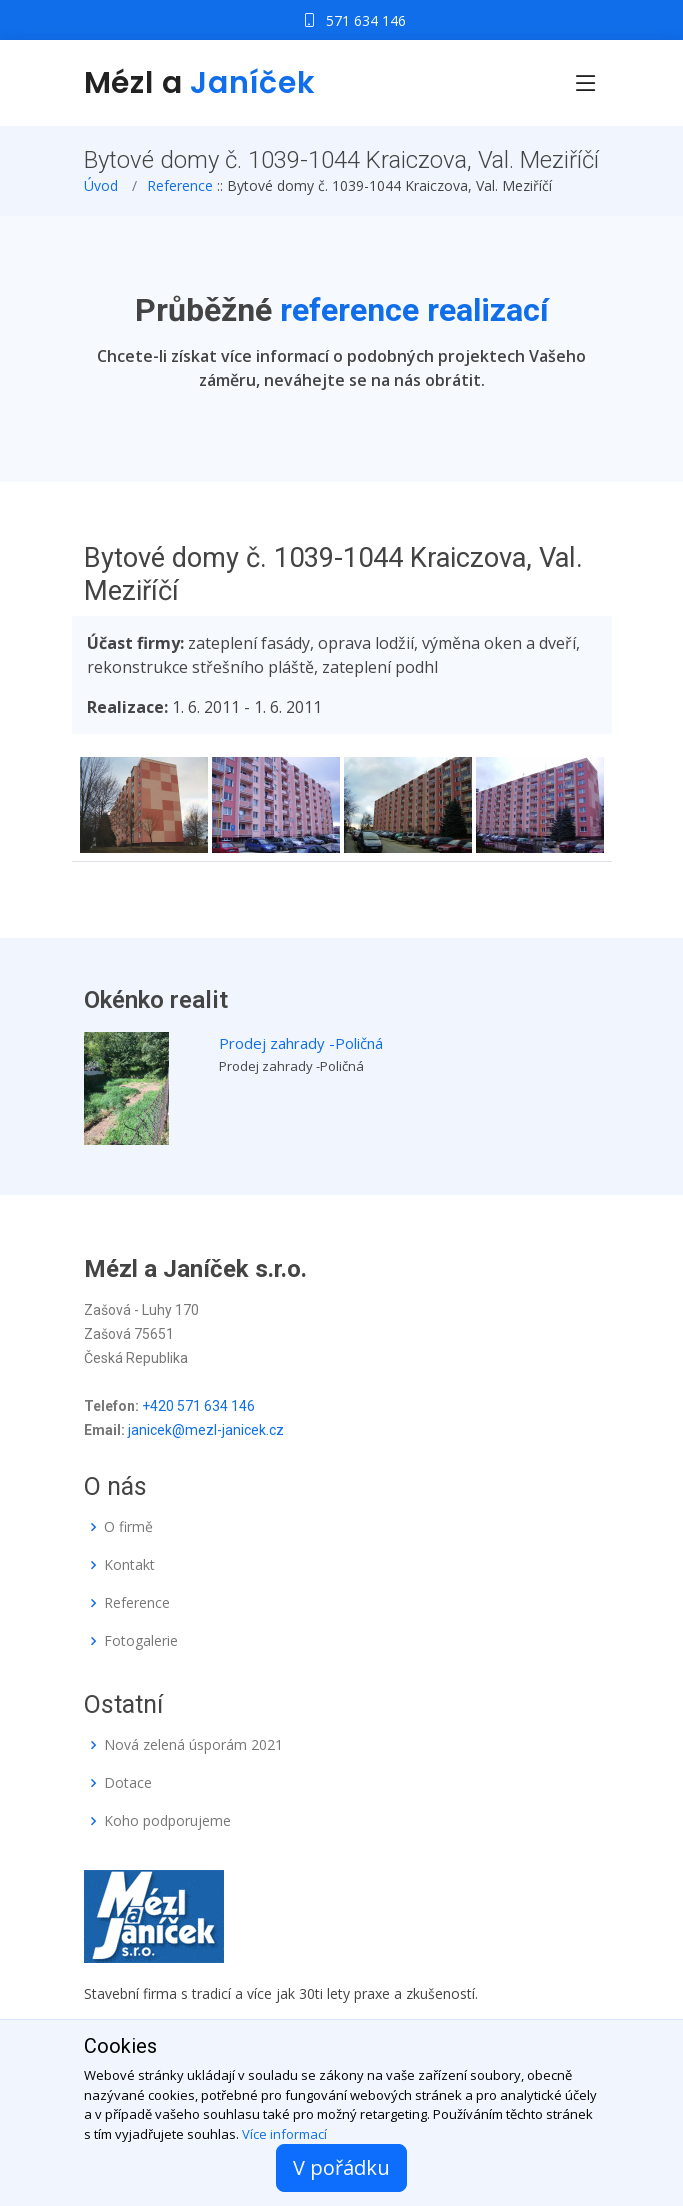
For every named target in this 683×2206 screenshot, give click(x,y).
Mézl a (200, 83)
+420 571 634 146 (198, 1406)
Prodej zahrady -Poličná (301, 1043)
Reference (180, 185)
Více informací (284, 2134)
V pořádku (341, 2167)
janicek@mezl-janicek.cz (206, 1430)
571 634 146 (366, 20)
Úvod (101, 185)
